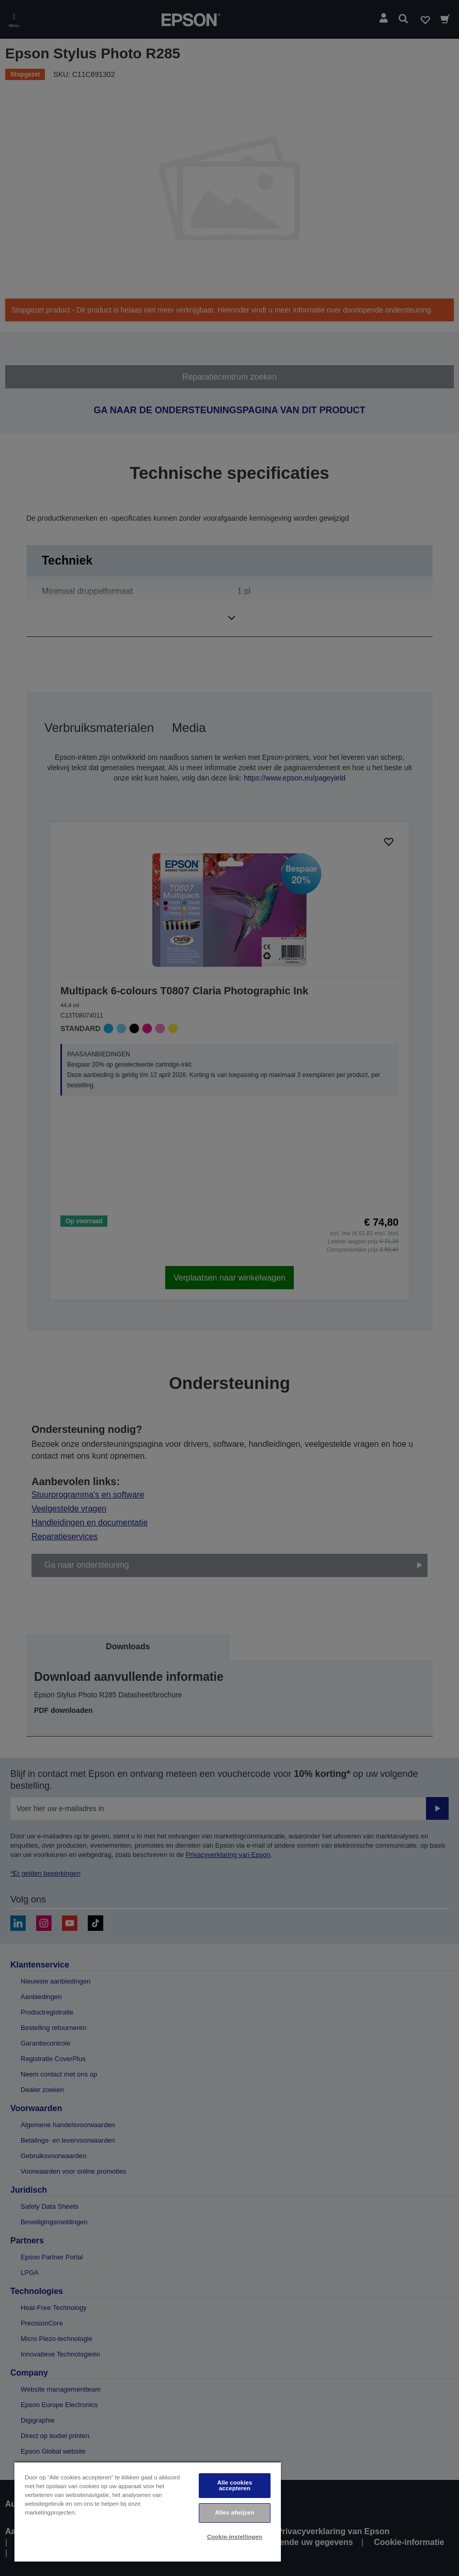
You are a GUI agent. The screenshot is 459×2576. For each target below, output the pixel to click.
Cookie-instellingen (234, 2537)
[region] (147, 2511)
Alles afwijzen (234, 2512)
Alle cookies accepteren (234, 2485)
